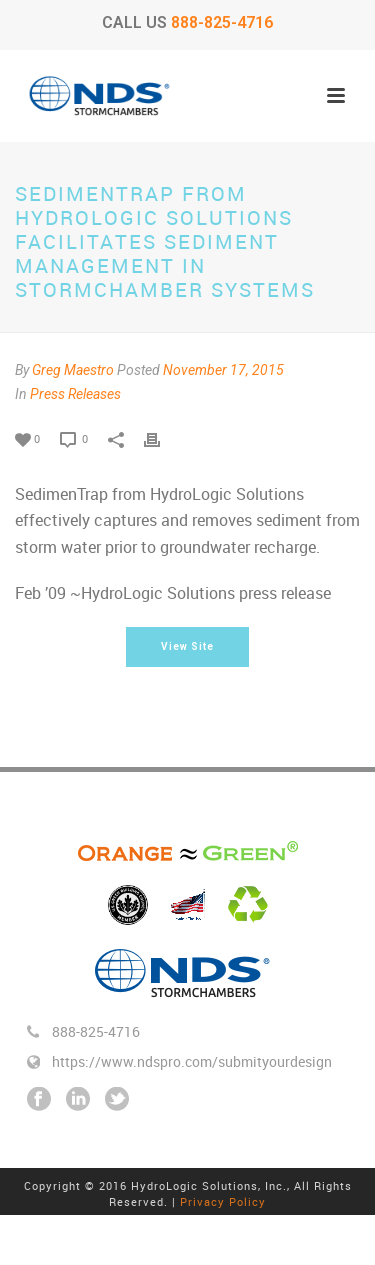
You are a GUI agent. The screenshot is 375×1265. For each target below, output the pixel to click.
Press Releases (75, 394)
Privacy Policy (223, 1201)
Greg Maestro (73, 370)
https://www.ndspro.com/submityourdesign (192, 1062)
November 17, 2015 (223, 370)
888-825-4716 (222, 22)
